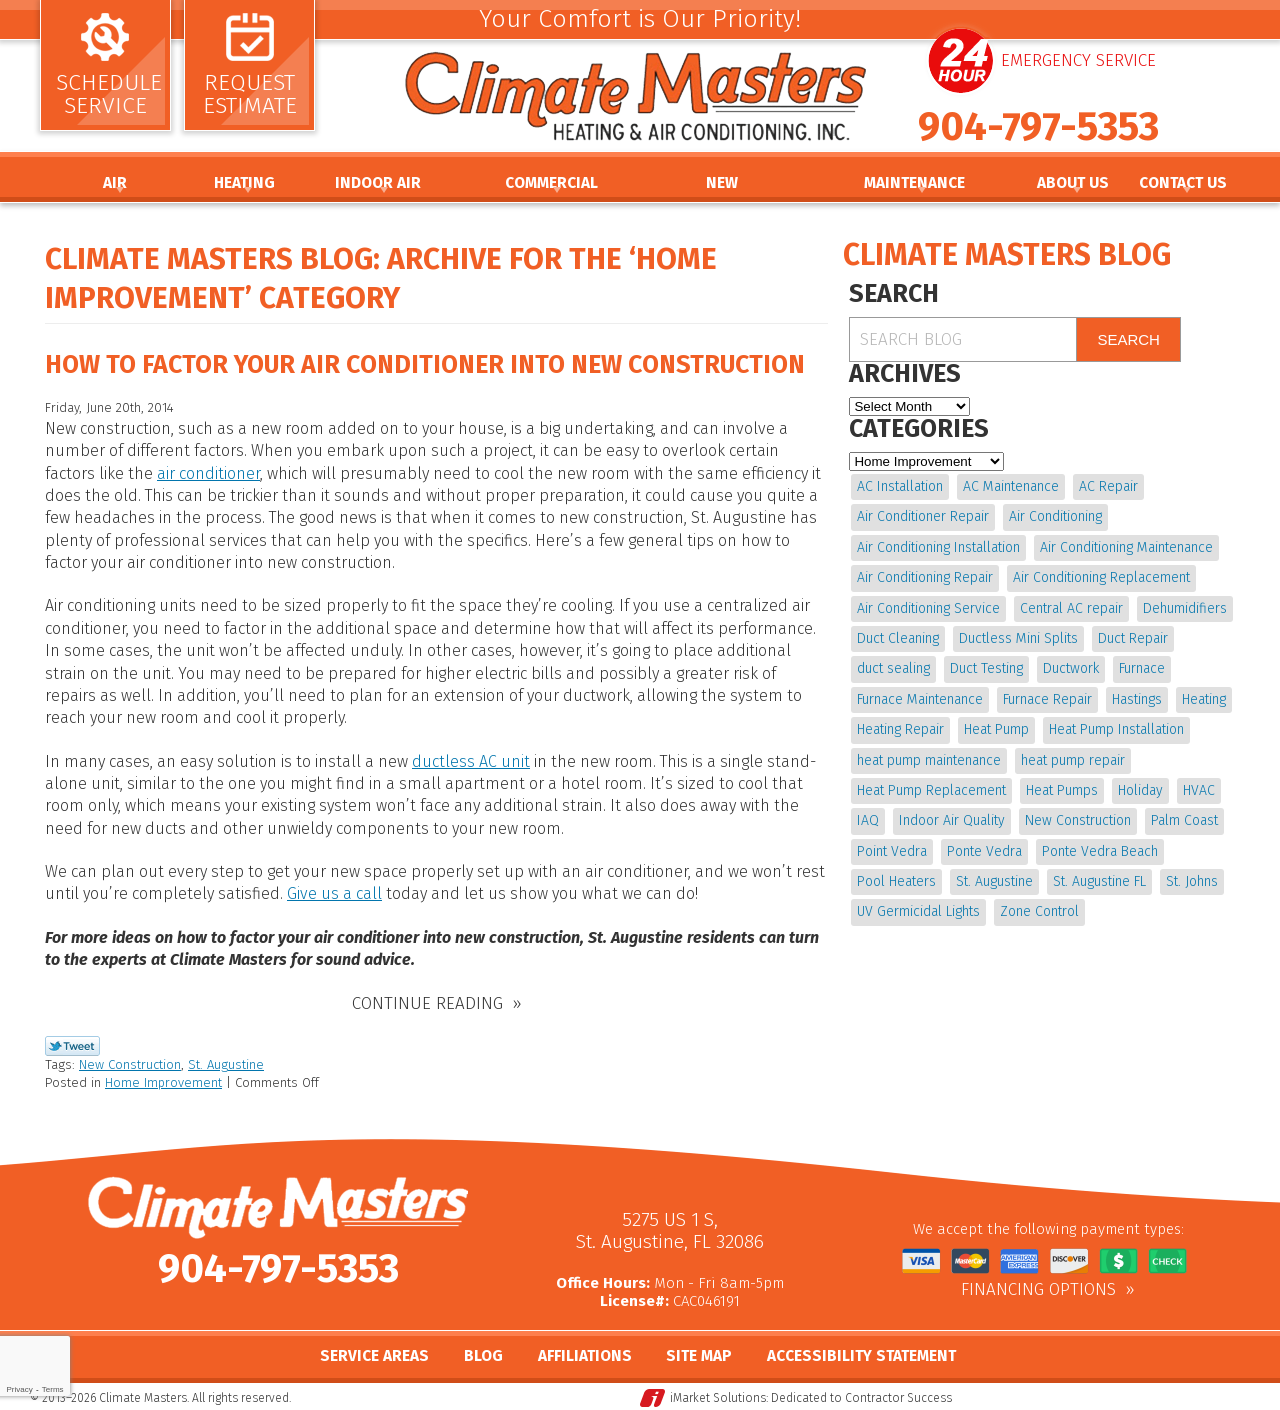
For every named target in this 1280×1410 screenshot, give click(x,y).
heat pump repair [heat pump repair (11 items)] (1073, 760)
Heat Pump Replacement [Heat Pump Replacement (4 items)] (931, 790)
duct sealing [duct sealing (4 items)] (893, 668)
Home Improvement (163, 1082)
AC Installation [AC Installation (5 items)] (900, 486)
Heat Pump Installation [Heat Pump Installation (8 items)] (1116, 729)
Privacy (19, 1389)
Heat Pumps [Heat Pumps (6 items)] (1062, 790)
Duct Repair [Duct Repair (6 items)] (1133, 638)
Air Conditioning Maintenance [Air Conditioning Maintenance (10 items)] (1126, 547)
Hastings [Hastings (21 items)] (1137, 699)
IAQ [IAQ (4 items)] (868, 820)
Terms (53, 1389)
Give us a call (334, 893)
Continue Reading (427, 1002)
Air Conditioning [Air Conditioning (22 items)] (1055, 516)
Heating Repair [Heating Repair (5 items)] (900, 729)
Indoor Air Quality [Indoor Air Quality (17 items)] (952, 820)
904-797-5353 (1038, 127)
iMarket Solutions (718, 1396)
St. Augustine (226, 1063)
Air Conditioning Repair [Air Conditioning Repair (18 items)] (925, 577)
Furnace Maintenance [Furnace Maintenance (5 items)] (920, 699)
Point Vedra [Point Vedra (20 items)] (892, 851)
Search (1128, 339)
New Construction (130, 1063)
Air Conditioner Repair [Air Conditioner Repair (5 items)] (923, 516)
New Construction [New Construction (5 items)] (1078, 820)
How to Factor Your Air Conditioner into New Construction (425, 365)
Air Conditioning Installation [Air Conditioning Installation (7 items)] (938, 547)
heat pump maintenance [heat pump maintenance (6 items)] (929, 760)
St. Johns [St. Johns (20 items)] (1192, 881)
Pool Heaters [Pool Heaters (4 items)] (896, 881)
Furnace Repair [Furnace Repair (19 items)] (1047, 699)
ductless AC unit (471, 761)
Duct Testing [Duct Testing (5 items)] (986, 668)
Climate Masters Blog (1007, 255)
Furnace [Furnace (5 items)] (1142, 668)
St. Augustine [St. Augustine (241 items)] (994, 881)
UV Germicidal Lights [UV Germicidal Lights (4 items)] (918, 911)
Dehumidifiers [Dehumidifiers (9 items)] (1185, 608)
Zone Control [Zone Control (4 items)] (1039, 911)
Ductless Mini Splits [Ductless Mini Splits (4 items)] (1018, 638)
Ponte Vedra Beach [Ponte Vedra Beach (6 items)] (1100, 851)
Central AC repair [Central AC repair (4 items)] (1071, 608)
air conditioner (208, 473)
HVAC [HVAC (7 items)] (1199, 790)
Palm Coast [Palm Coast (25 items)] (1184, 820)
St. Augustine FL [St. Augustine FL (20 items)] (1099, 881)
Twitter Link (72, 1045)
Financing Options (1038, 1289)
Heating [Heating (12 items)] (1204, 699)
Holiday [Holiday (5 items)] (1140, 790)
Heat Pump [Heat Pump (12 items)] (996, 729)
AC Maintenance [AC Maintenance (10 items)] (1011, 486)
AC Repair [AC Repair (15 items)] (1108, 486)
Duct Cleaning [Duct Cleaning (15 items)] (898, 638)
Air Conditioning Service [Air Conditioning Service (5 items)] (928, 608)
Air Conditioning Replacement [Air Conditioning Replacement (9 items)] (1101, 577)
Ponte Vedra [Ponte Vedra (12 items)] (984, 851)
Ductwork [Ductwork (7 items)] (1071, 668)
